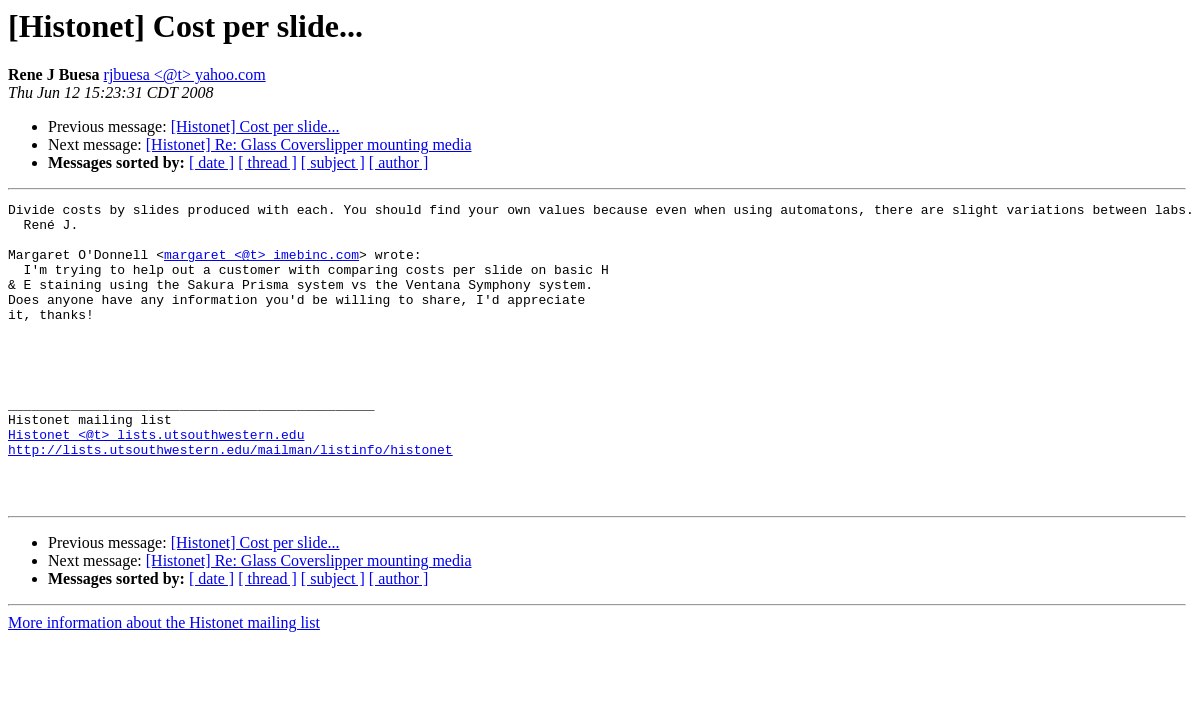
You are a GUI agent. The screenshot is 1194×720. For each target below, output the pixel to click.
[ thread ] (267, 162)
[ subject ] (333, 162)
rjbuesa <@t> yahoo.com (185, 74)
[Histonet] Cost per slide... (255, 126)
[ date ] (211, 162)
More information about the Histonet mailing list (164, 682)
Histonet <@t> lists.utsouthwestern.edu (156, 482)
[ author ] (399, 162)
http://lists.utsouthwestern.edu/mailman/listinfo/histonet (230, 500)
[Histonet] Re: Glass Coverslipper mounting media (309, 144)
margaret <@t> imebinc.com (261, 266)
